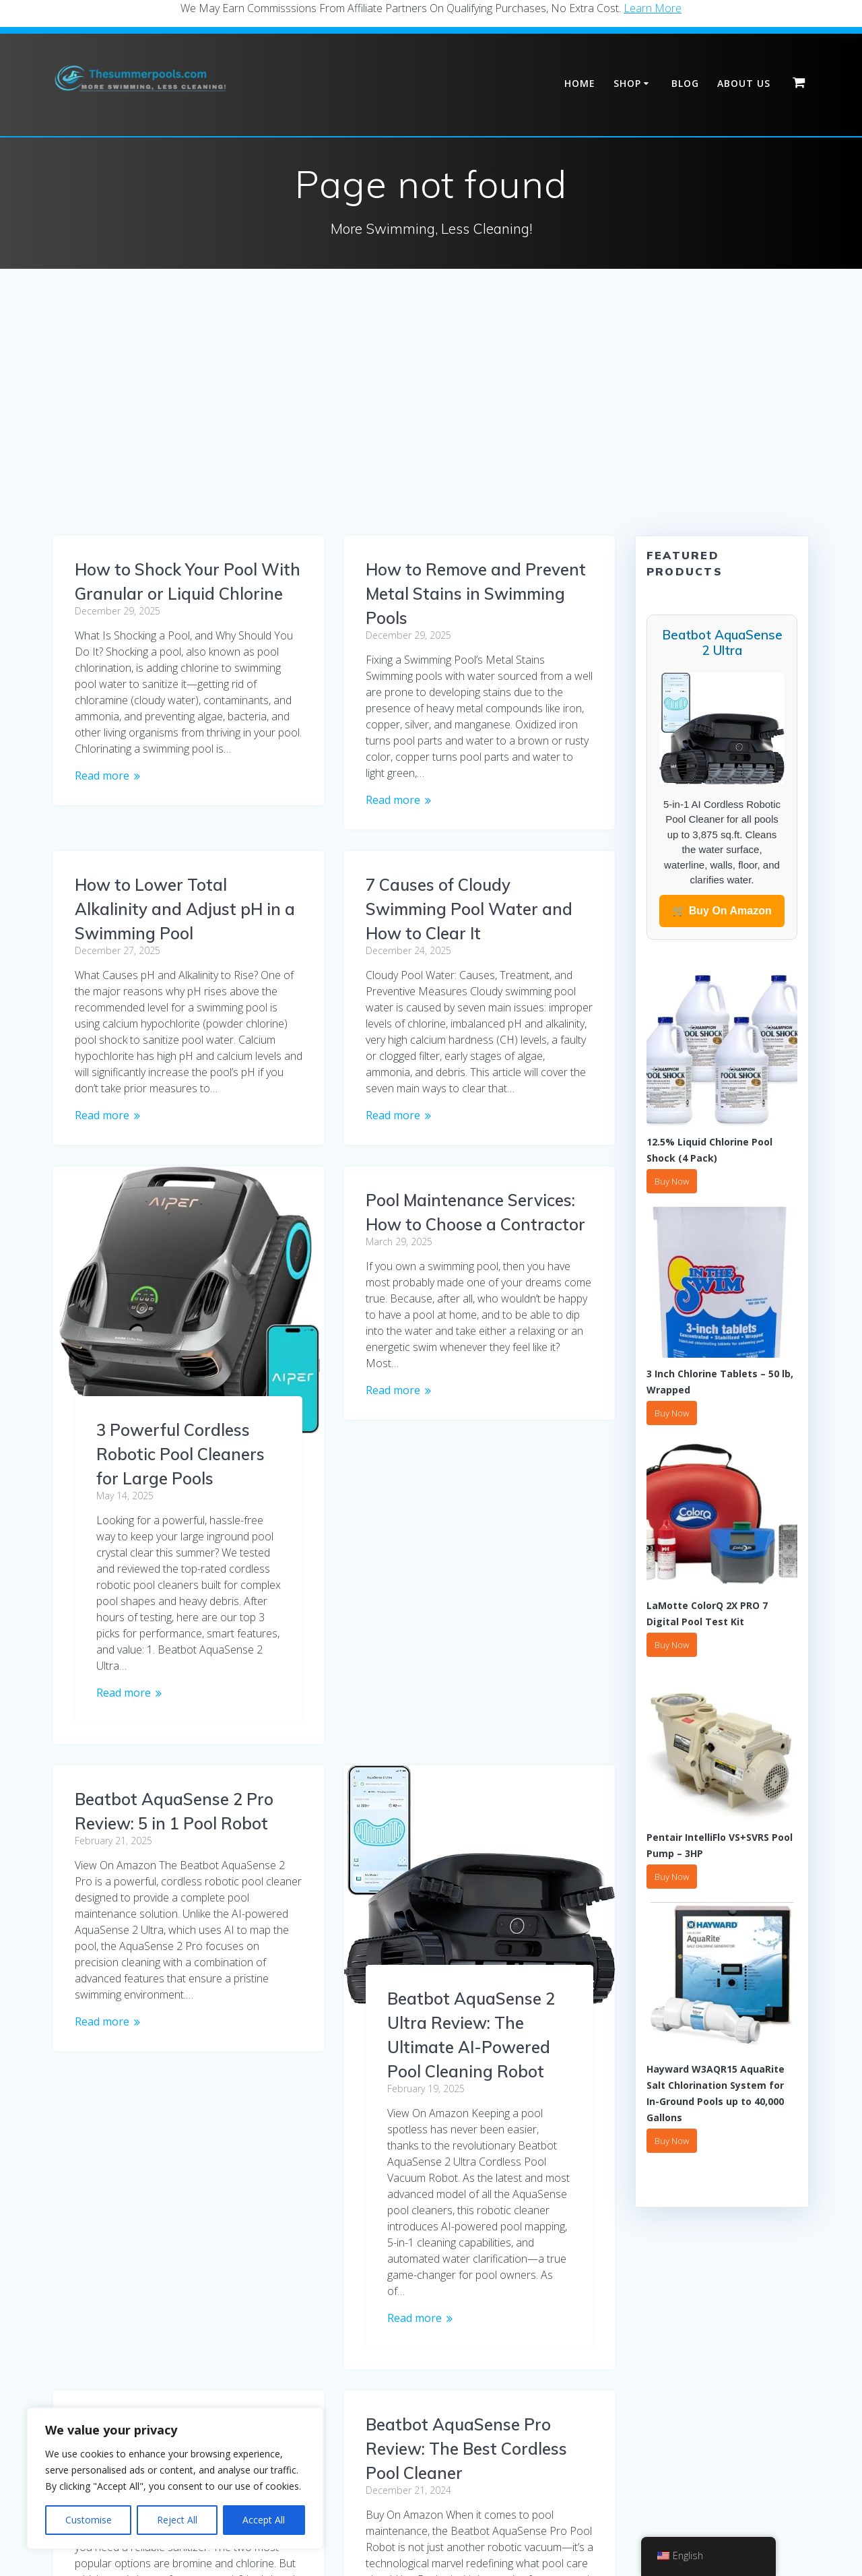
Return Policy (439, 2523)
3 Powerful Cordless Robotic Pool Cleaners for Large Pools (180, 1429)
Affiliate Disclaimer (431, 2545)
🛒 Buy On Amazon (721, 910)
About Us (743, 83)
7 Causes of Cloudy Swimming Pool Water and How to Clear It (469, 909)
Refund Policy (514, 2523)
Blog (685, 83)
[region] (175, 2478)
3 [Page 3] (328, 2396)
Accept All (263, 2519)
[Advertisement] (431, 434)
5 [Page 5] (395, 2396)
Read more (102, 775)
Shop (627, 83)
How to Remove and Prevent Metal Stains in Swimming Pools (476, 593)
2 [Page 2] (295, 2396)
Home (579, 83)
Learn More (653, 8)
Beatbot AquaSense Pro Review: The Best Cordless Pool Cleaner (466, 2105)
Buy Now (672, 1181)
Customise (88, 2519)
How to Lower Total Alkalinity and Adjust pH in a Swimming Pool (185, 884)
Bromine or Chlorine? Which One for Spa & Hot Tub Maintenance (473, 1806)
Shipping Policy (362, 2523)
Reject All (177, 2519)
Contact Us (584, 2523)
